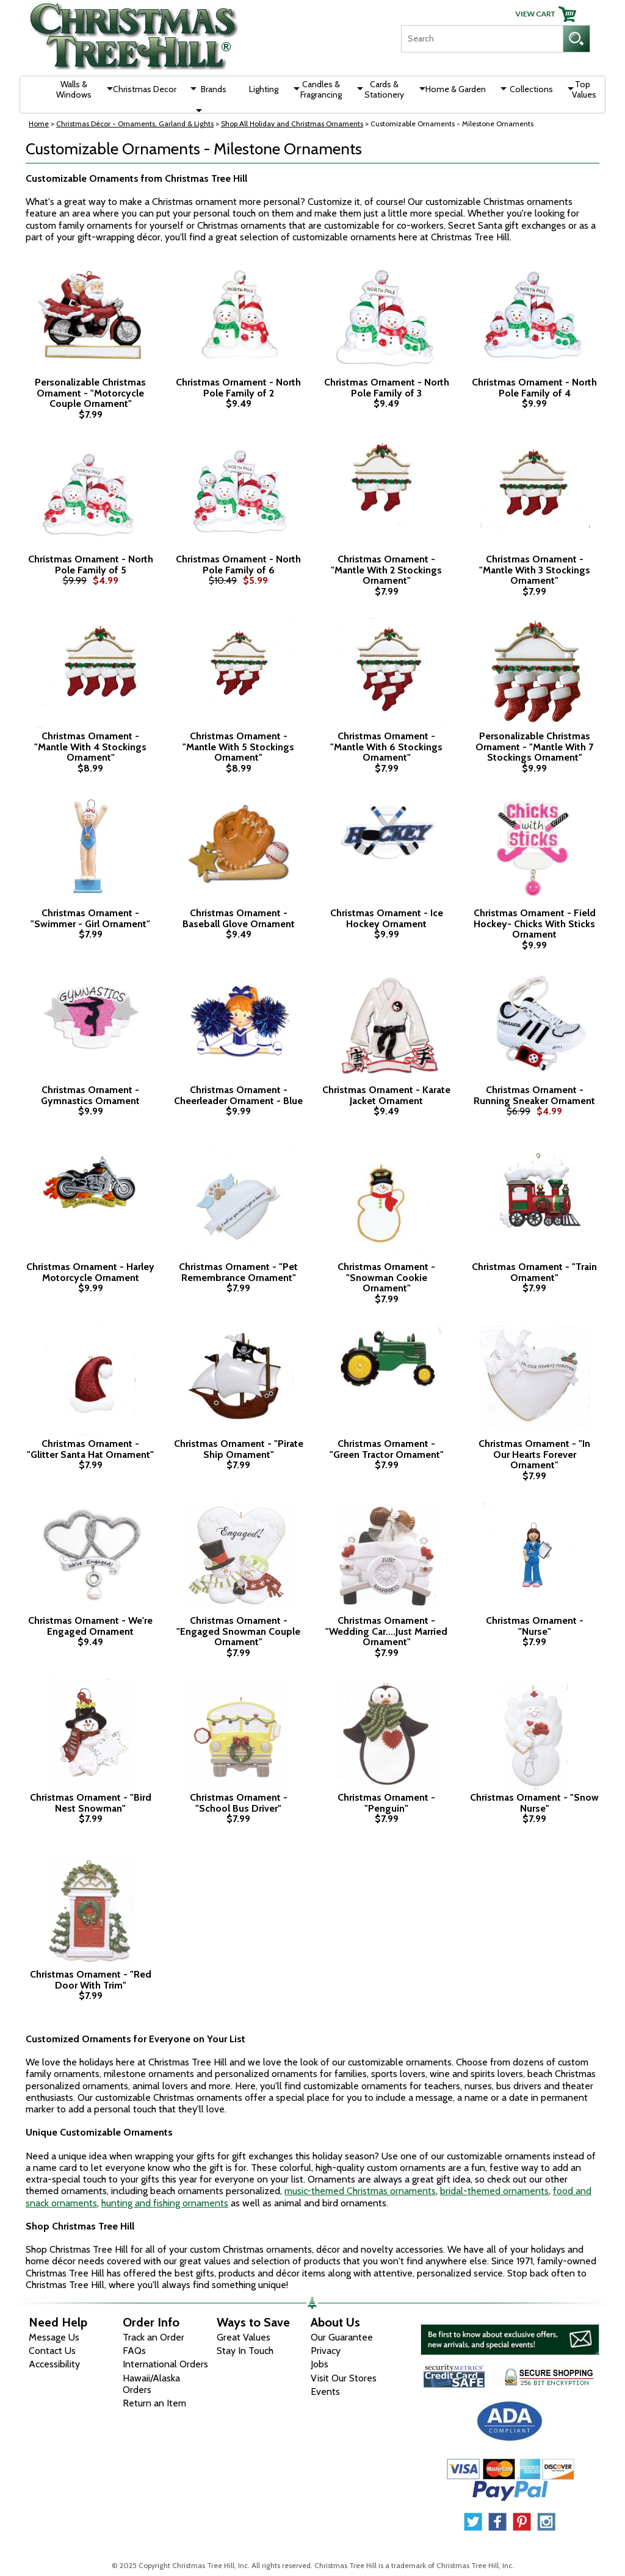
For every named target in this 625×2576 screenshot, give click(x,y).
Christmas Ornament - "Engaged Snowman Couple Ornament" (238, 1631)
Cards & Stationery (384, 89)
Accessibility (54, 2364)
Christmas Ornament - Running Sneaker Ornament (534, 1095)
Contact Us (52, 2350)
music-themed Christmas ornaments (360, 2191)
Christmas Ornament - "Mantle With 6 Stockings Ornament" (386, 747)
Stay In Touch (245, 2350)
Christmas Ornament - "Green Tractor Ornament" (387, 1449)
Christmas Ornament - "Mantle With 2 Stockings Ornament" (386, 570)
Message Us (54, 2337)
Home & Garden (455, 89)
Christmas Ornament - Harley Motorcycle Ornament (90, 1272)
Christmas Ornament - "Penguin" (386, 1803)
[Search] (482, 38)
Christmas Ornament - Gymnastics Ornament (90, 1095)
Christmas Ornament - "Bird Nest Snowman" (90, 1803)
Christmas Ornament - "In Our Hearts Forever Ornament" (534, 1454)
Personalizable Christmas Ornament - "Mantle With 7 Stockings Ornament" (534, 747)
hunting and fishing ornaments (164, 2203)
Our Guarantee (342, 2337)
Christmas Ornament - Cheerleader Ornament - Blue (238, 1095)
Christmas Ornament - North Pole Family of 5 (90, 564)
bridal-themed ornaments (494, 2191)
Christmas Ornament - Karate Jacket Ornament (386, 1095)
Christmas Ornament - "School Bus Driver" (238, 1803)
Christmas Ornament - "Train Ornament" (534, 1272)
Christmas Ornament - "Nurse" (534, 1626)
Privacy (326, 2350)
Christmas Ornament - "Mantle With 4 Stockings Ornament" (90, 747)
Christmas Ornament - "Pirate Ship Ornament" (238, 1449)
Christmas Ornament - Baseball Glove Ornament (238, 918)
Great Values (243, 2337)
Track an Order (153, 2337)
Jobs (319, 2364)
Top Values (584, 89)
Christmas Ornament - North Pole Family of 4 (534, 387)
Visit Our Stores (344, 2378)
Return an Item (154, 2403)
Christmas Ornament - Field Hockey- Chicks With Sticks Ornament (535, 924)
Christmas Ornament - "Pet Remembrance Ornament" (238, 1272)
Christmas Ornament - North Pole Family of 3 (386, 387)
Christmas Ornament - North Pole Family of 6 (238, 564)
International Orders (165, 2364)
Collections (531, 89)
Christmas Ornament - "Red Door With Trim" (90, 1979)
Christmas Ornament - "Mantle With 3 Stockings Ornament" (534, 570)
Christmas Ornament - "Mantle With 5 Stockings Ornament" (238, 747)
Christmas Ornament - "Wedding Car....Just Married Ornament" (386, 1631)
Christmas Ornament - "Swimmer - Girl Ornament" (90, 918)
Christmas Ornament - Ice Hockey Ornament (386, 918)
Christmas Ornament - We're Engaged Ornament (90, 1626)
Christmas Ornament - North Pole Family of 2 (238, 387)
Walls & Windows (74, 89)
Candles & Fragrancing (321, 89)
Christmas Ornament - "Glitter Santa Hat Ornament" (90, 1449)
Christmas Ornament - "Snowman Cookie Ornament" (386, 1277)
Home (39, 123)
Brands (213, 89)
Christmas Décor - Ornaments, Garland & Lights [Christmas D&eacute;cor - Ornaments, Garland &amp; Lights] (135, 123)
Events (325, 2391)
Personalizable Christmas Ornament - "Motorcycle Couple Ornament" (90, 393)
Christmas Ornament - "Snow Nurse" (534, 1803)
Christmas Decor (144, 89)
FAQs (134, 2350)
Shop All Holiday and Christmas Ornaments (292, 123)
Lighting (263, 89)
